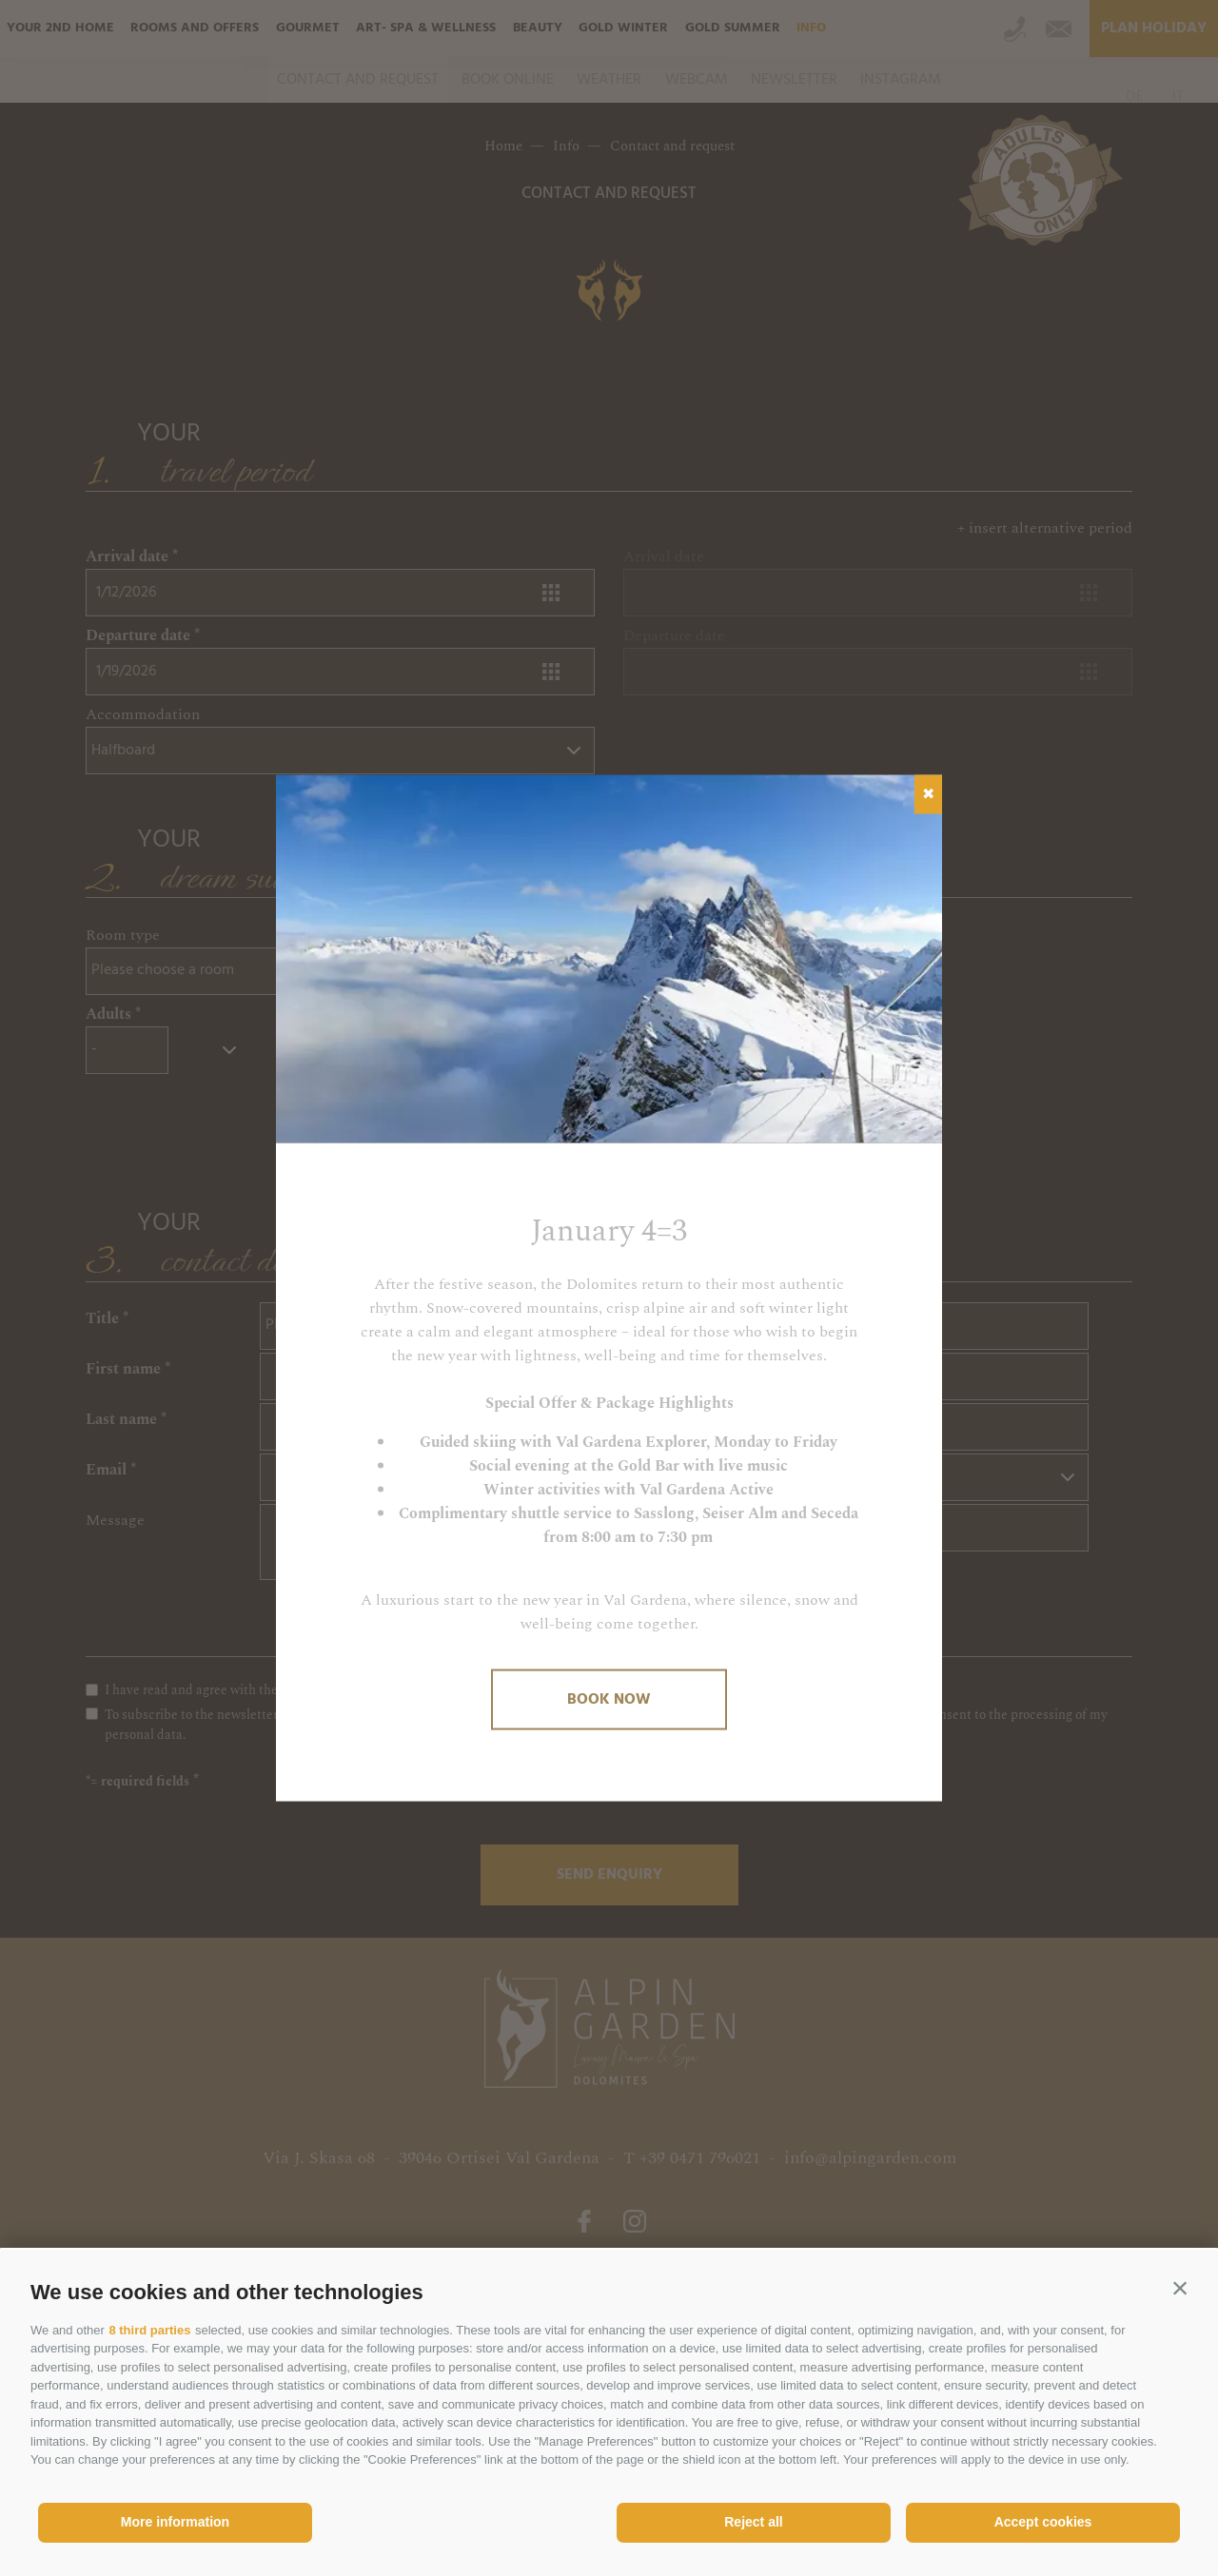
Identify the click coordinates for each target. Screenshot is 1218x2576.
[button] (1180, 2287)
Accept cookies (1043, 2521)
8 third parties (149, 2330)
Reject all (753, 2521)
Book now (609, 1699)
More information (175, 2521)
